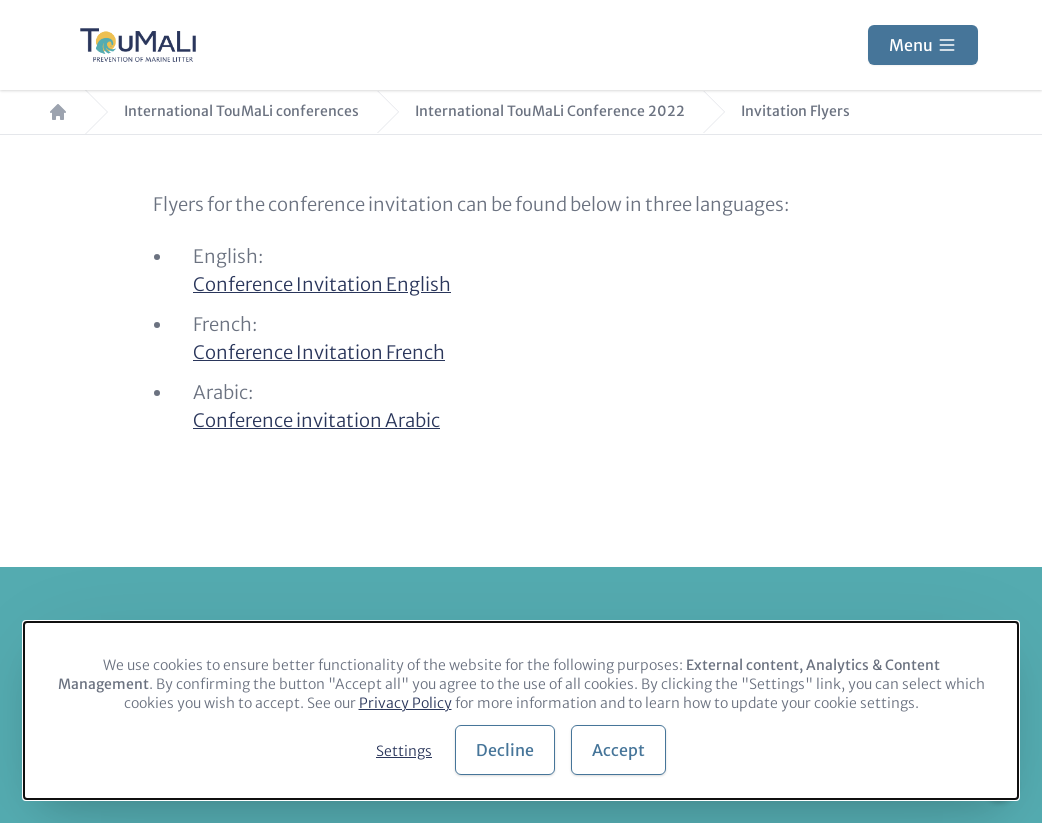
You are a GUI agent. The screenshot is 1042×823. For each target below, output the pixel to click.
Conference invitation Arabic (316, 420)
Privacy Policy (405, 703)
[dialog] (521, 710)
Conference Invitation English (322, 284)
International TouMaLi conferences (241, 111)
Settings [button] (404, 751)
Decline (505, 750)
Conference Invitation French (319, 352)
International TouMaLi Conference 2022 (550, 111)
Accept (618, 750)
